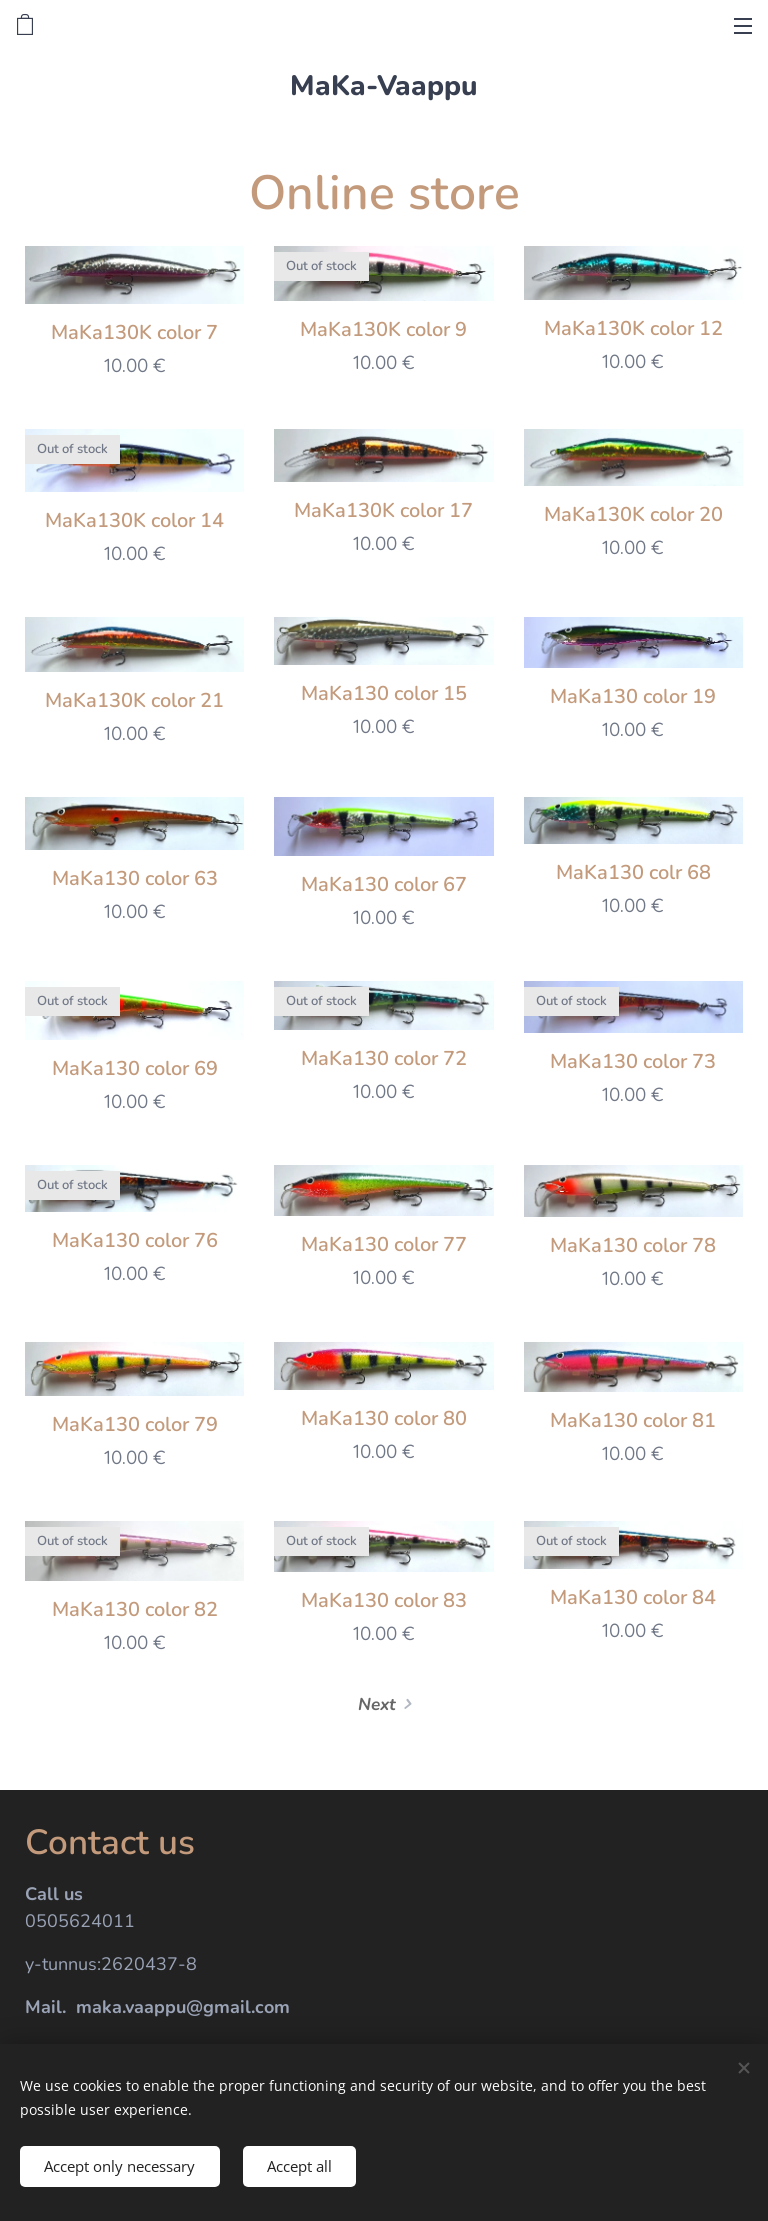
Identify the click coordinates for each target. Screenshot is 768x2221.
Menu (743, 26)
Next (377, 1705)
